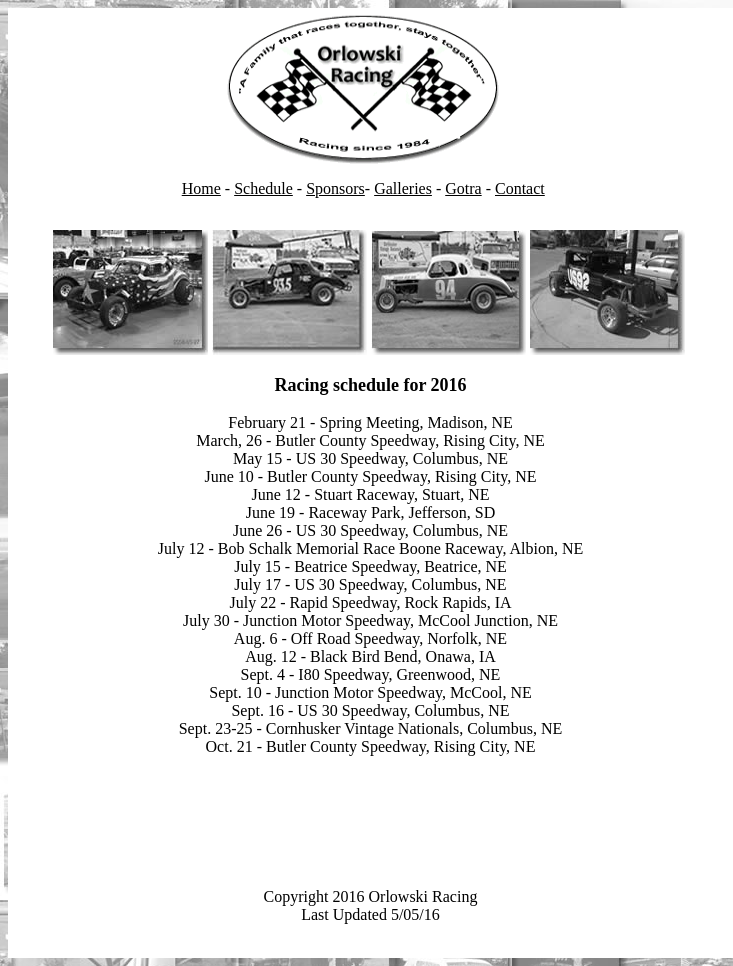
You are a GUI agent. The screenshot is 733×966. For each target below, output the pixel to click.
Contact (520, 188)
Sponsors (335, 188)
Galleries (403, 188)
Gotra (463, 188)
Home (201, 188)
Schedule (263, 188)
